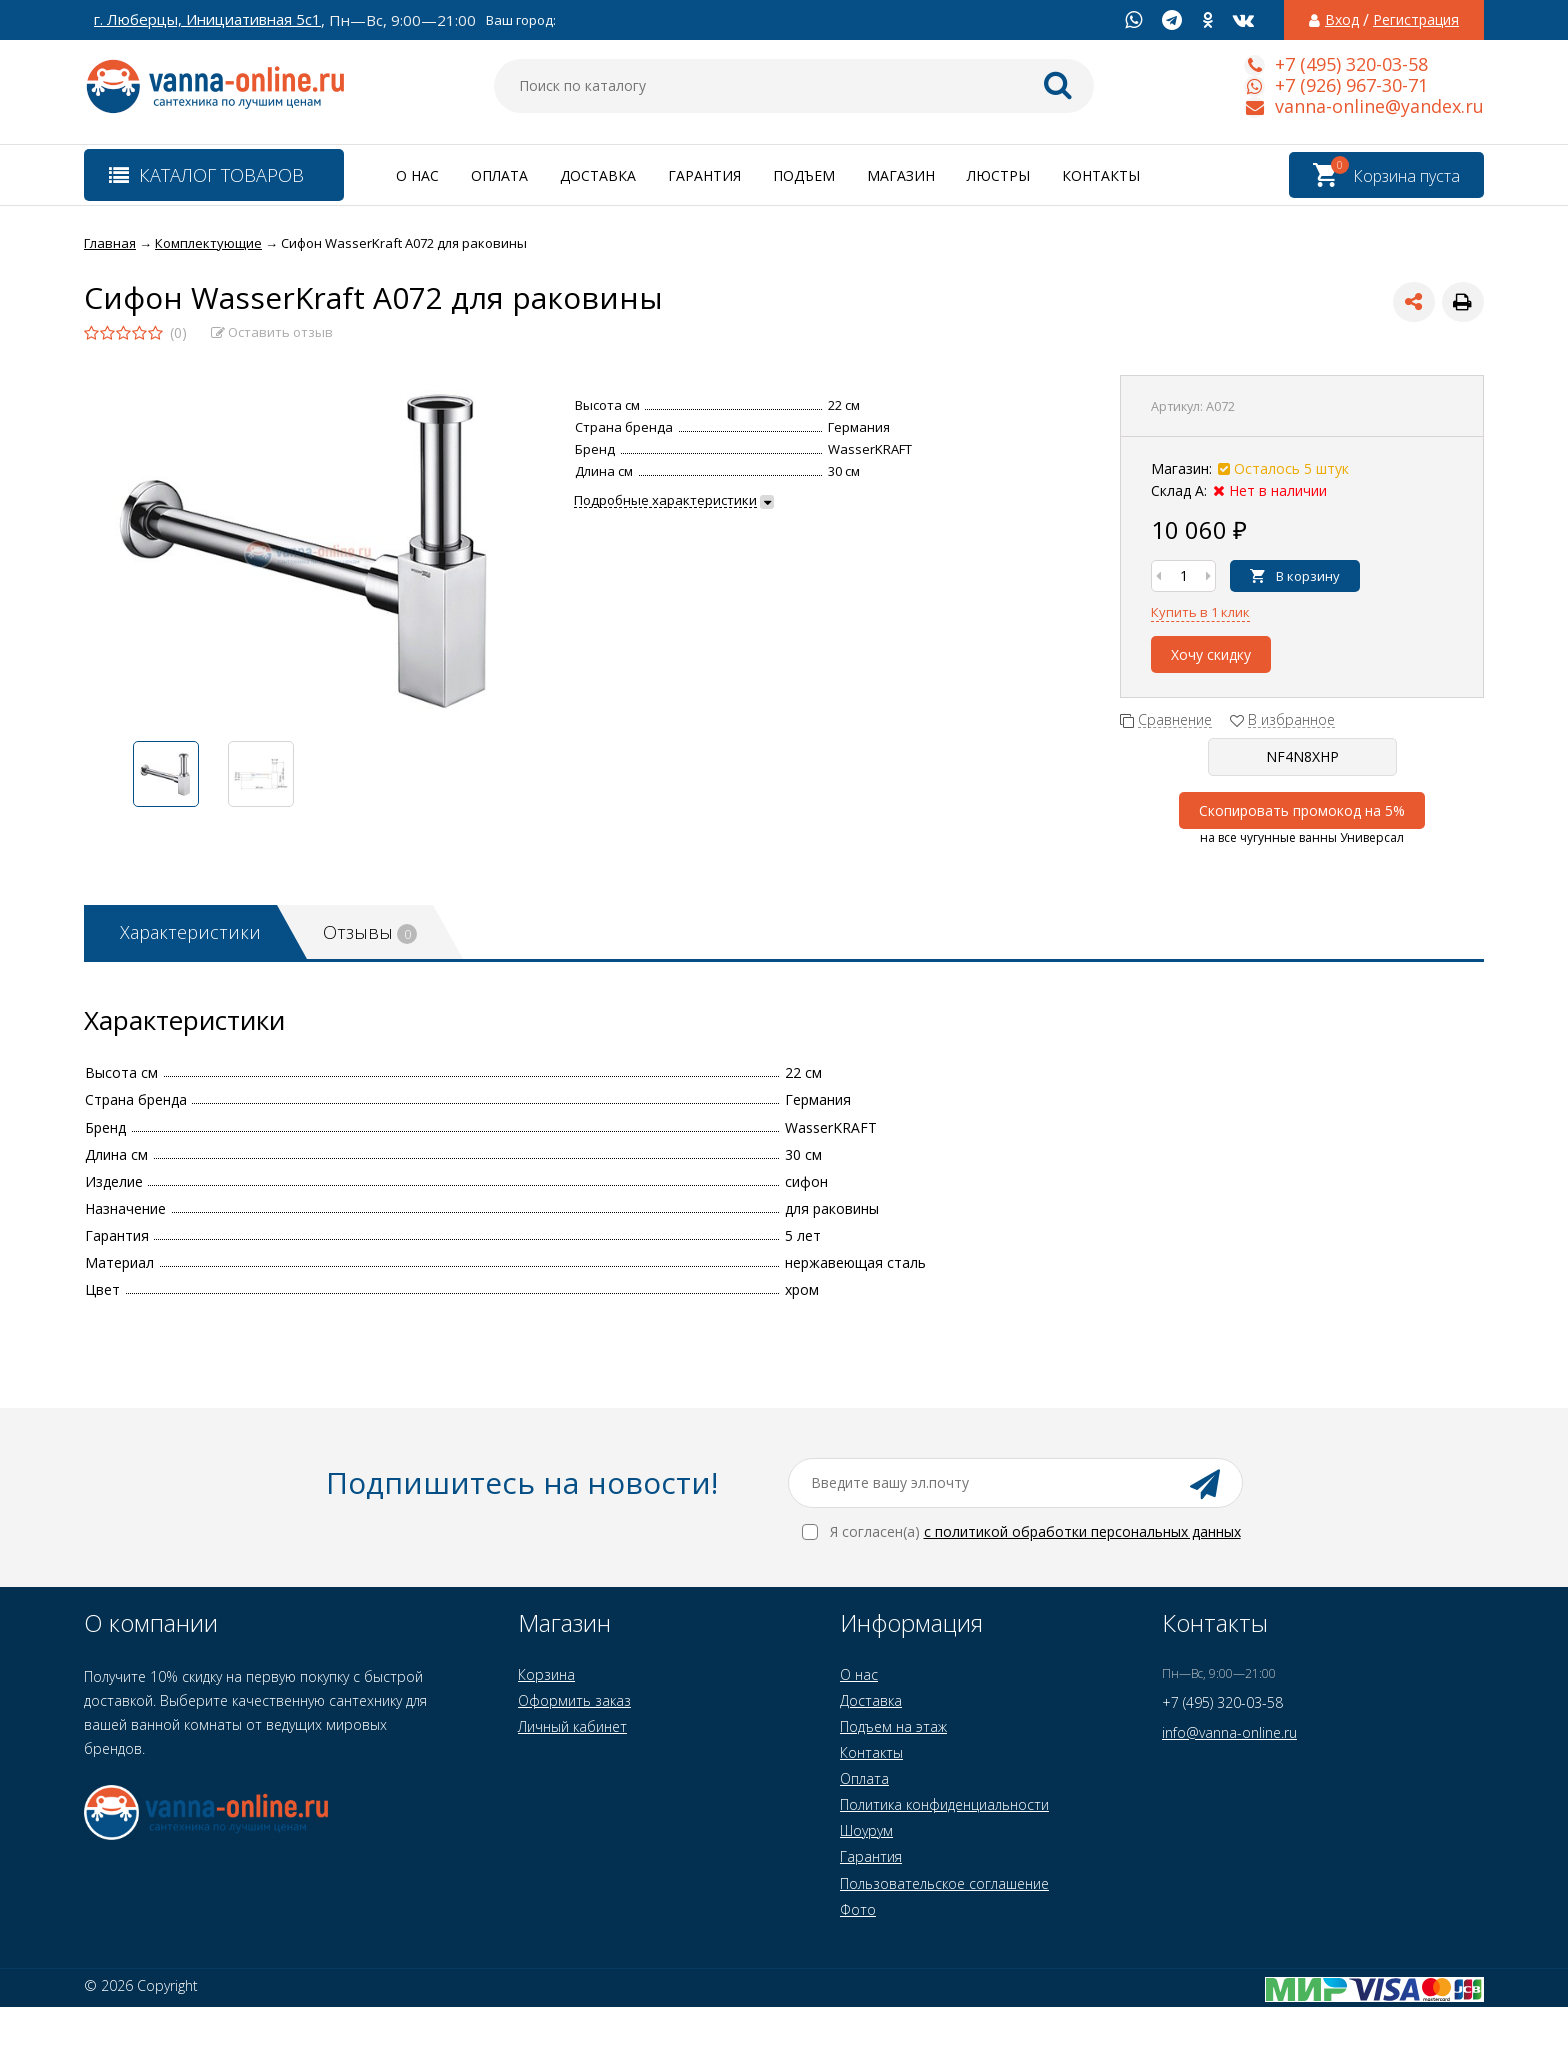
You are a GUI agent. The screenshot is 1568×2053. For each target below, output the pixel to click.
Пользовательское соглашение (944, 1883)
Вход (1342, 20)
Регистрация (1416, 20)
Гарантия (704, 175)
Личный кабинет (572, 1726)
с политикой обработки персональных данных (1082, 1531)
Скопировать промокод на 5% (1302, 810)
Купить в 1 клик (1200, 612)
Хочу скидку (1211, 654)
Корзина (546, 1674)
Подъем (804, 175)
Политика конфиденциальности (944, 1804)
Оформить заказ (574, 1700)
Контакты (1101, 175)
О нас (417, 175)
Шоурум (866, 1830)
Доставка (598, 175)
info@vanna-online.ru (1229, 1732)
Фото (858, 1909)
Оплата (499, 175)
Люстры (998, 175)
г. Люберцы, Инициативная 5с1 (207, 19)
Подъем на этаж (893, 1726)
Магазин (901, 175)
